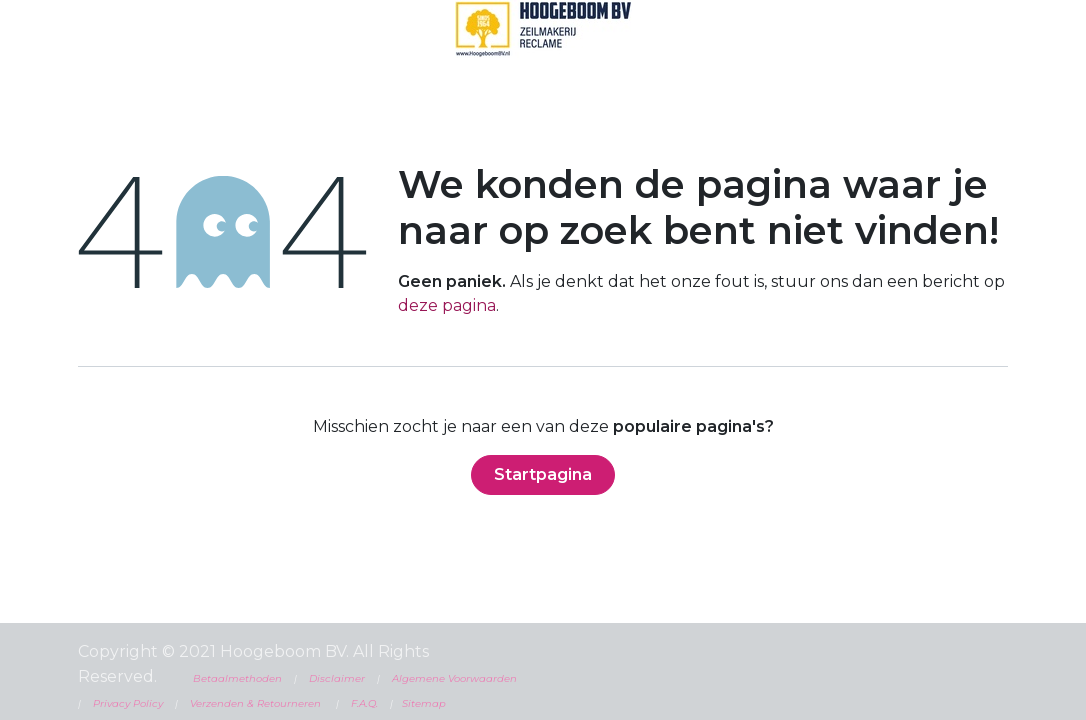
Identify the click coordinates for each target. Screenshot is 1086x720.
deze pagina (447, 305)
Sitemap (424, 703)
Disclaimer (337, 678)
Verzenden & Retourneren (255, 703)
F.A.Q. (364, 703)
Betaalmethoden (237, 678)
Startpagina (543, 474)
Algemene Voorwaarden (453, 678)
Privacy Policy (128, 703)
